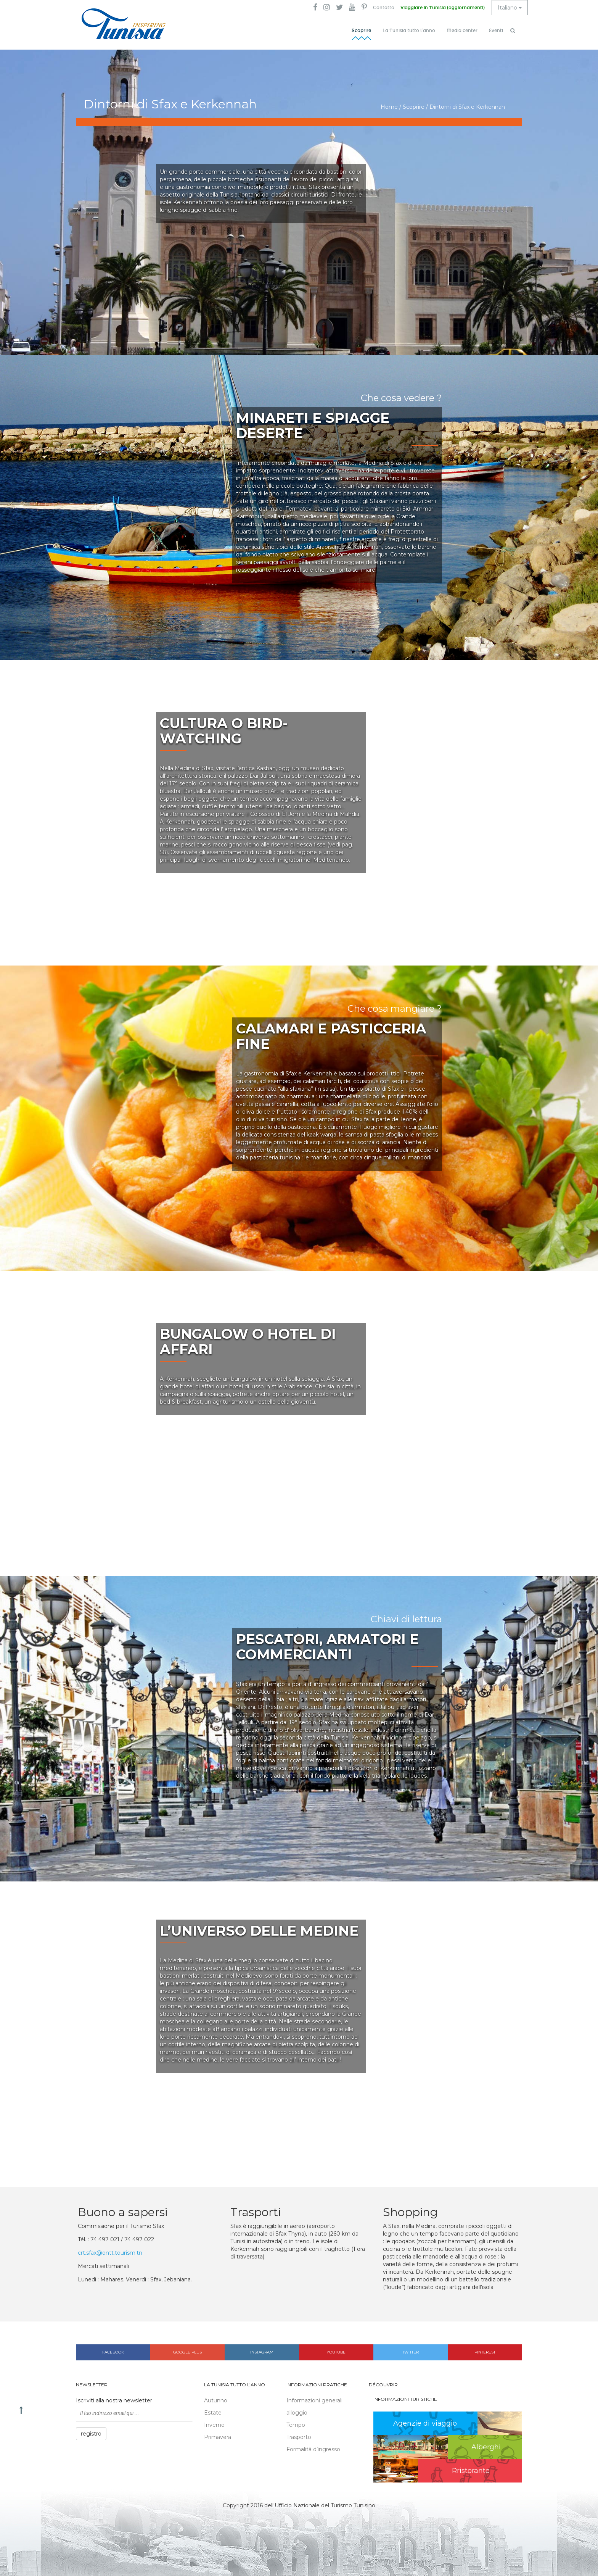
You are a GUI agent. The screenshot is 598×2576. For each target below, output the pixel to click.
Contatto (383, 7)
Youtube (336, 2352)
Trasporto (298, 2437)
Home (389, 106)
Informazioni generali (314, 2400)
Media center (462, 30)
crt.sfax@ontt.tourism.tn (110, 2252)
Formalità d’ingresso (313, 2449)
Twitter (410, 2352)
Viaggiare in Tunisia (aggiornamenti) (442, 7)
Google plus (187, 2352)
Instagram (261, 2352)
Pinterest (484, 2352)
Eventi (496, 30)
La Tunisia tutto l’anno (409, 30)
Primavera (217, 2437)
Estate (213, 2412)
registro (91, 2433)
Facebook (113, 2352)
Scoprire (361, 30)
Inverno (214, 2424)
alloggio (296, 2412)
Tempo (295, 2424)
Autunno (215, 2400)
